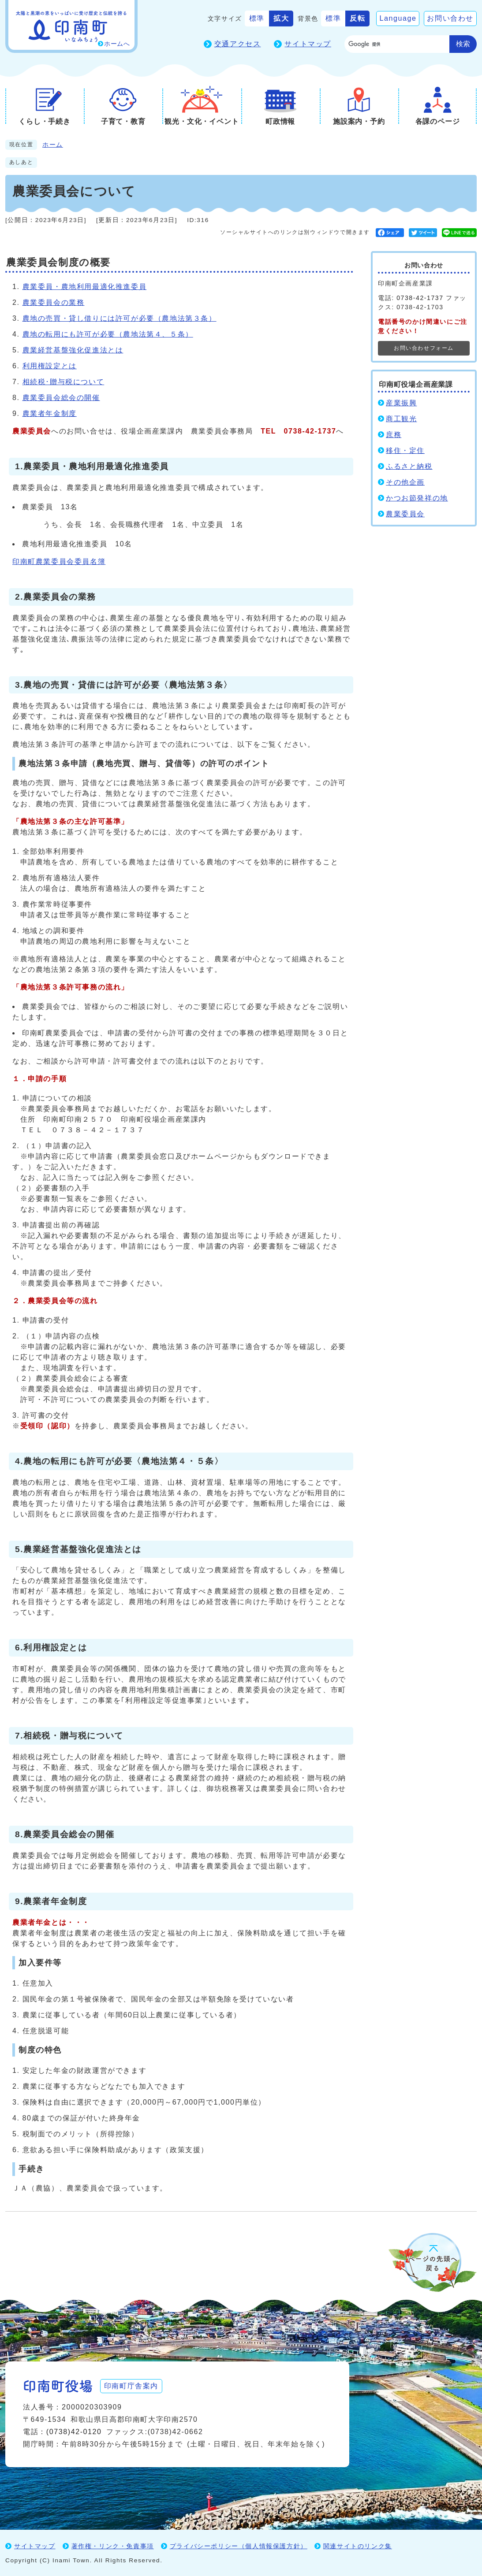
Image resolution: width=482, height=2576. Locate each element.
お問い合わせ (450, 18)
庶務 (393, 434)
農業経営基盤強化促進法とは (72, 350)
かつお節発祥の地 (417, 498)
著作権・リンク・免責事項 (112, 2546)
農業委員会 (405, 514)
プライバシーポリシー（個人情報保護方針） (238, 2546)
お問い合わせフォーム (424, 348)
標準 (257, 18)
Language (397, 18)
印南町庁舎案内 (131, 2386)
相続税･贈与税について (63, 381)
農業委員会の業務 (53, 302)
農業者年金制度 (49, 413)
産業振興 (401, 403)
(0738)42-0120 (74, 2431)
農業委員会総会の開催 (61, 397)
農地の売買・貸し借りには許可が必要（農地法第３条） (119, 318)
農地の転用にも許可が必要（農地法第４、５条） (107, 334)
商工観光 (401, 419)
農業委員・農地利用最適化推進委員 (84, 286)
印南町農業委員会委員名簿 (58, 561)
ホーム (52, 144)
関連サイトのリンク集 (357, 2546)
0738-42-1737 (419, 297)
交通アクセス (237, 44)
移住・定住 (405, 450)
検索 (463, 44)
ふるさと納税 (409, 466)
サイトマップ (307, 44)
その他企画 (405, 482)
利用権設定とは (49, 366)
